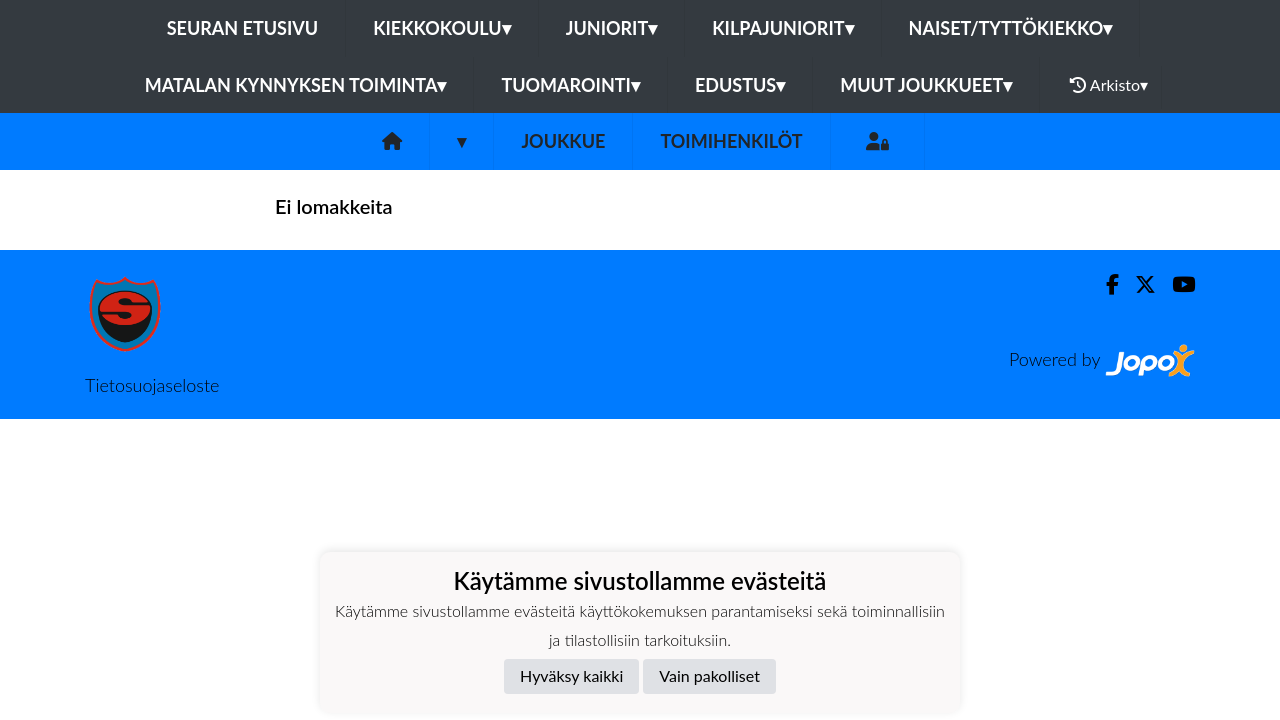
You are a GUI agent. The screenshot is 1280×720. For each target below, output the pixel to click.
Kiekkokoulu (442, 28)
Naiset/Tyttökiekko (1011, 28)
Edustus (740, 85)
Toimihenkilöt (731, 141)
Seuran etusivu (243, 28)
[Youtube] (1175, 284)
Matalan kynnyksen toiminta (296, 85)
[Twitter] (1137, 284)
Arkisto (1109, 85)
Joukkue (563, 141)
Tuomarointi (570, 85)
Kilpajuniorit (782, 28)
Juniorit (612, 28)
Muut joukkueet (926, 85)
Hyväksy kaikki (571, 675)
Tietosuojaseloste (152, 385)
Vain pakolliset (709, 675)
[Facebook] (1104, 284)
